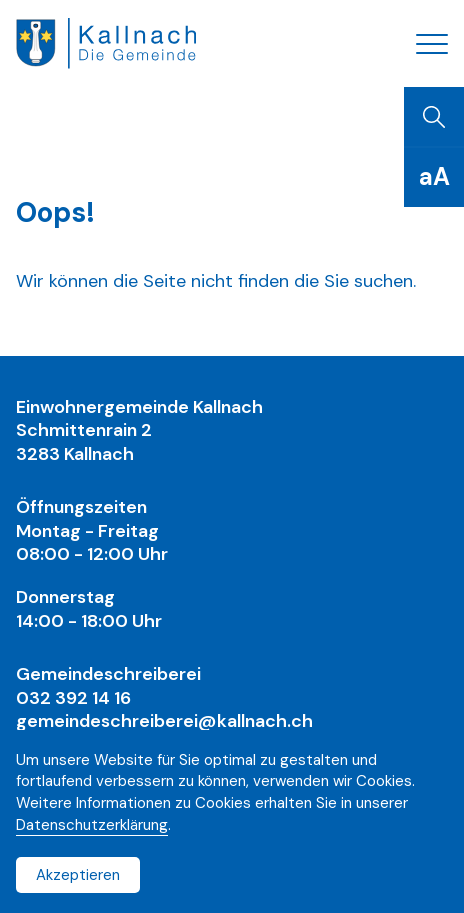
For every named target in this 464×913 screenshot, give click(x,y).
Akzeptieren (78, 875)
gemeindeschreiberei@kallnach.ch (164, 721)
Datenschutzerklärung (92, 825)
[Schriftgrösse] (434, 177)
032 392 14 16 (73, 698)
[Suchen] (434, 117)
